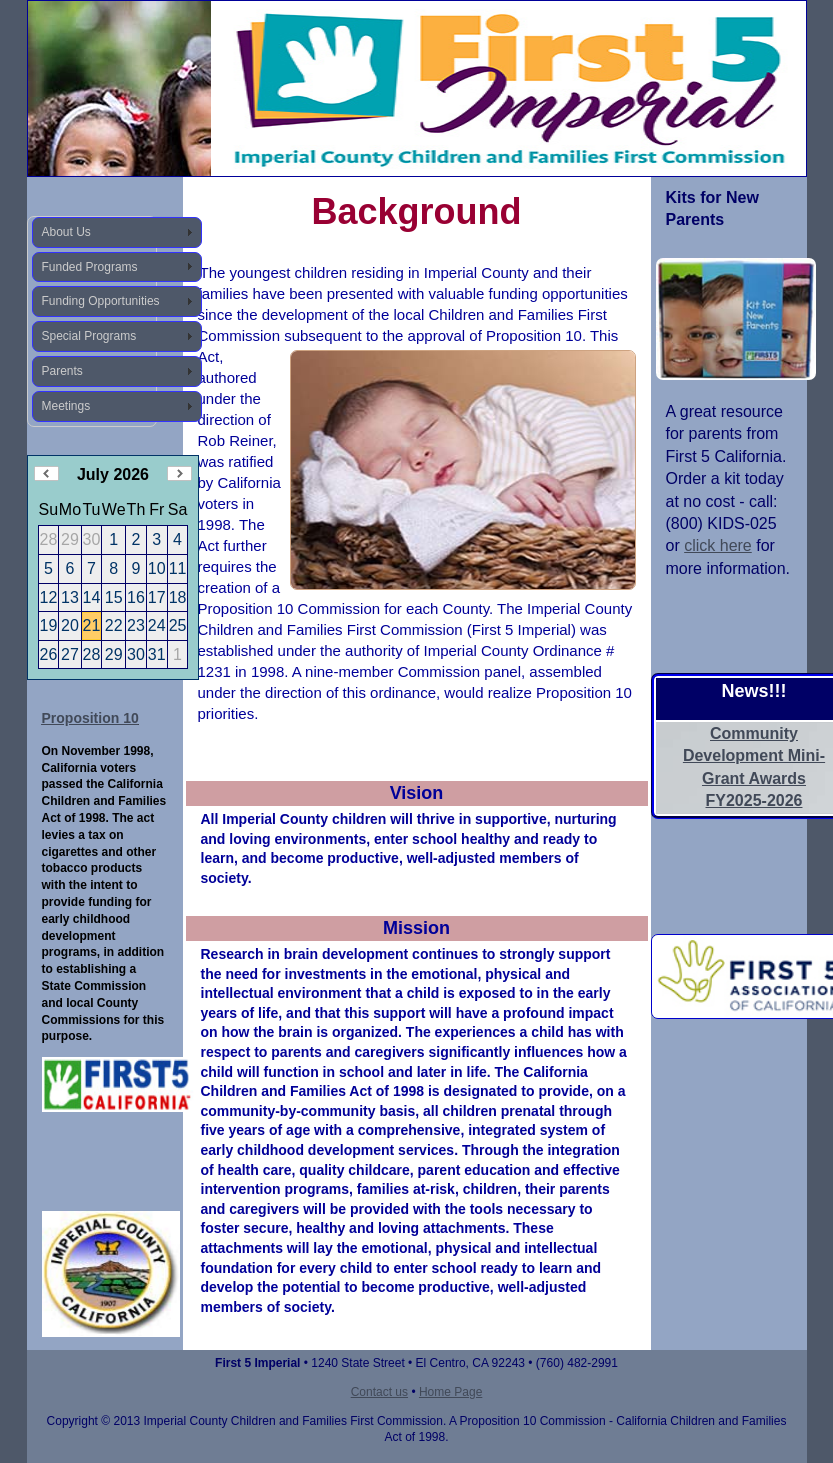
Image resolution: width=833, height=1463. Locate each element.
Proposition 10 (90, 718)
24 (157, 625)
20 (70, 625)
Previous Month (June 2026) (46, 473)
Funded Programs (90, 267)
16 (136, 597)
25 (178, 625)
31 (157, 654)
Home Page (450, 1392)
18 (178, 597)
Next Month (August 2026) (179, 473)
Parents (62, 371)
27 (70, 654)
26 (49, 654)
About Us (66, 232)
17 (157, 597)
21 (92, 625)
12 (49, 597)
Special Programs (89, 336)
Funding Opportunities (101, 301)
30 (136, 654)
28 (92, 654)
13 (70, 597)
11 (178, 568)
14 (92, 597)
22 (114, 625)
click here (718, 545)
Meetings (66, 406)
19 (49, 625)
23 (136, 625)
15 (114, 597)
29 (114, 654)
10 (157, 568)
